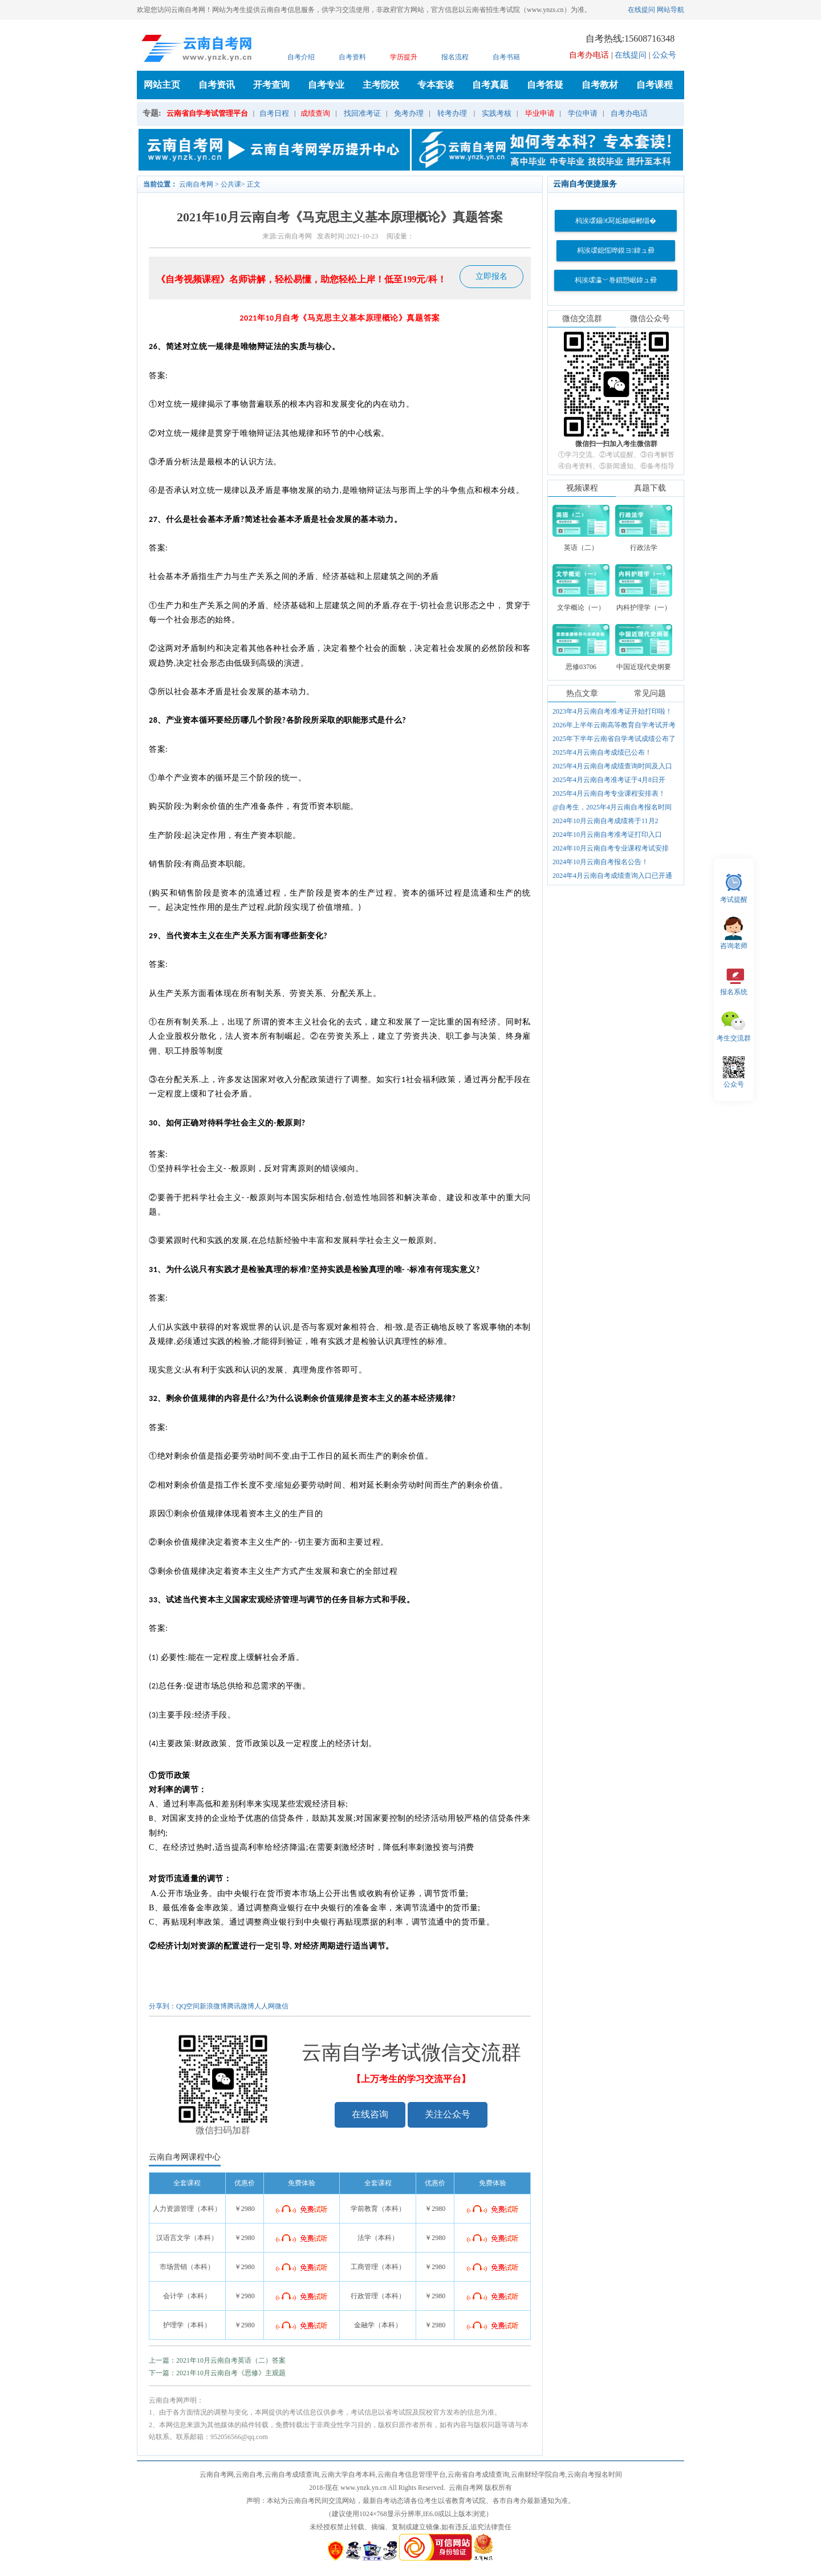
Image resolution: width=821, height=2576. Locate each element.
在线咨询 (370, 2114)
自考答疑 (545, 85)
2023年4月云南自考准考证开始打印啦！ (612, 711)
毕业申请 (540, 113)
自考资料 (352, 57)
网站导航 (670, 10)
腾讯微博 (240, 2006)
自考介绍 (301, 57)
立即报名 (491, 276)
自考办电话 (629, 113)
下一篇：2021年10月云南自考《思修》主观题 (217, 2373)
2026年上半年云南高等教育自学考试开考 (614, 725)
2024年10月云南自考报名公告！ (600, 862)
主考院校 (381, 85)
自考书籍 (506, 57)
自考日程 (274, 113)
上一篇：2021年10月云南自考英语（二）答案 (217, 2360)
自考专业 (326, 85)
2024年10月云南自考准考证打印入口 (607, 835)
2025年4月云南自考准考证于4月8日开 (608, 780)
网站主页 (162, 85)
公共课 (231, 184)
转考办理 (452, 113)
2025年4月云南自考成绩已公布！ (602, 752)
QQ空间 (188, 2006)
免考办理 (409, 113)
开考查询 (271, 85)
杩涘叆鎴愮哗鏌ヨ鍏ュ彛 (616, 250)
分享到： (162, 2006)
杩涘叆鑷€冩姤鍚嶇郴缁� (615, 221)
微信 (281, 2006)
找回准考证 (362, 113)
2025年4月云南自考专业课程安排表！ (608, 793)
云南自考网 (196, 184)
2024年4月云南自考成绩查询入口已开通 (612, 876)
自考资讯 (216, 85)
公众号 (664, 55)
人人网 (264, 2006)
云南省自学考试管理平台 (207, 113)
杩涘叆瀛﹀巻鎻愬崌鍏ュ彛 (616, 280)
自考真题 (490, 85)
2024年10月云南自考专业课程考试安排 (610, 848)
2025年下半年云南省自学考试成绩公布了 (614, 739)
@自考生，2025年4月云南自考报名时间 (612, 807)
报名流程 (455, 57)
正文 (254, 184)
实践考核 (496, 113)
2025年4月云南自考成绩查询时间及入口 (612, 766)
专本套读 (435, 85)
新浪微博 (213, 2006)
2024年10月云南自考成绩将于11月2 (605, 821)
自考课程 (654, 85)
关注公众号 (447, 2114)
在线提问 (641, 10)
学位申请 (583, 113)
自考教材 (600, 85)
